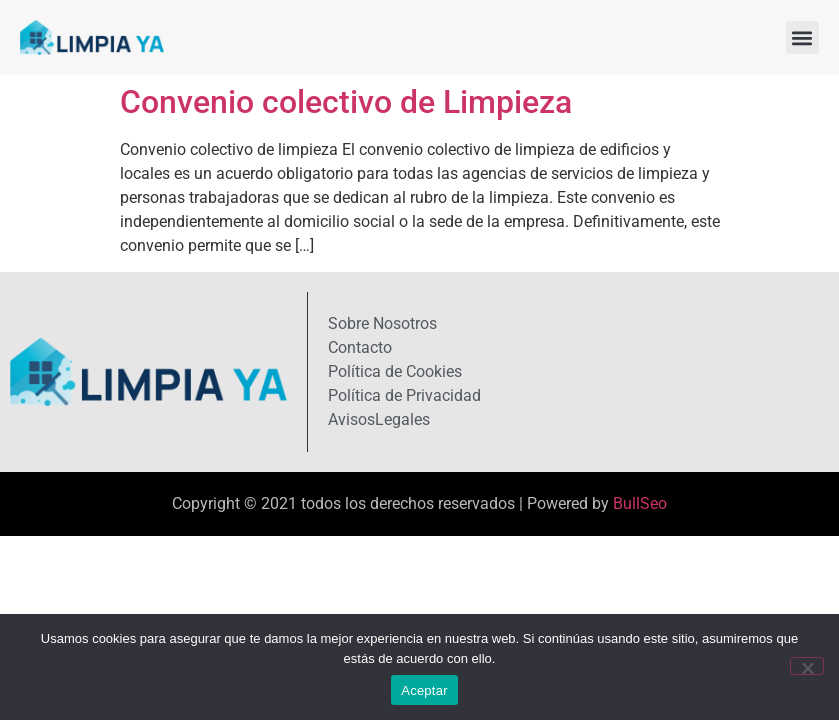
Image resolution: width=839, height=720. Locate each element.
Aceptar (424, 690)
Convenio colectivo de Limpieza (346, 102)
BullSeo (640, 503)
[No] (807, 666)
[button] (802, 37)
